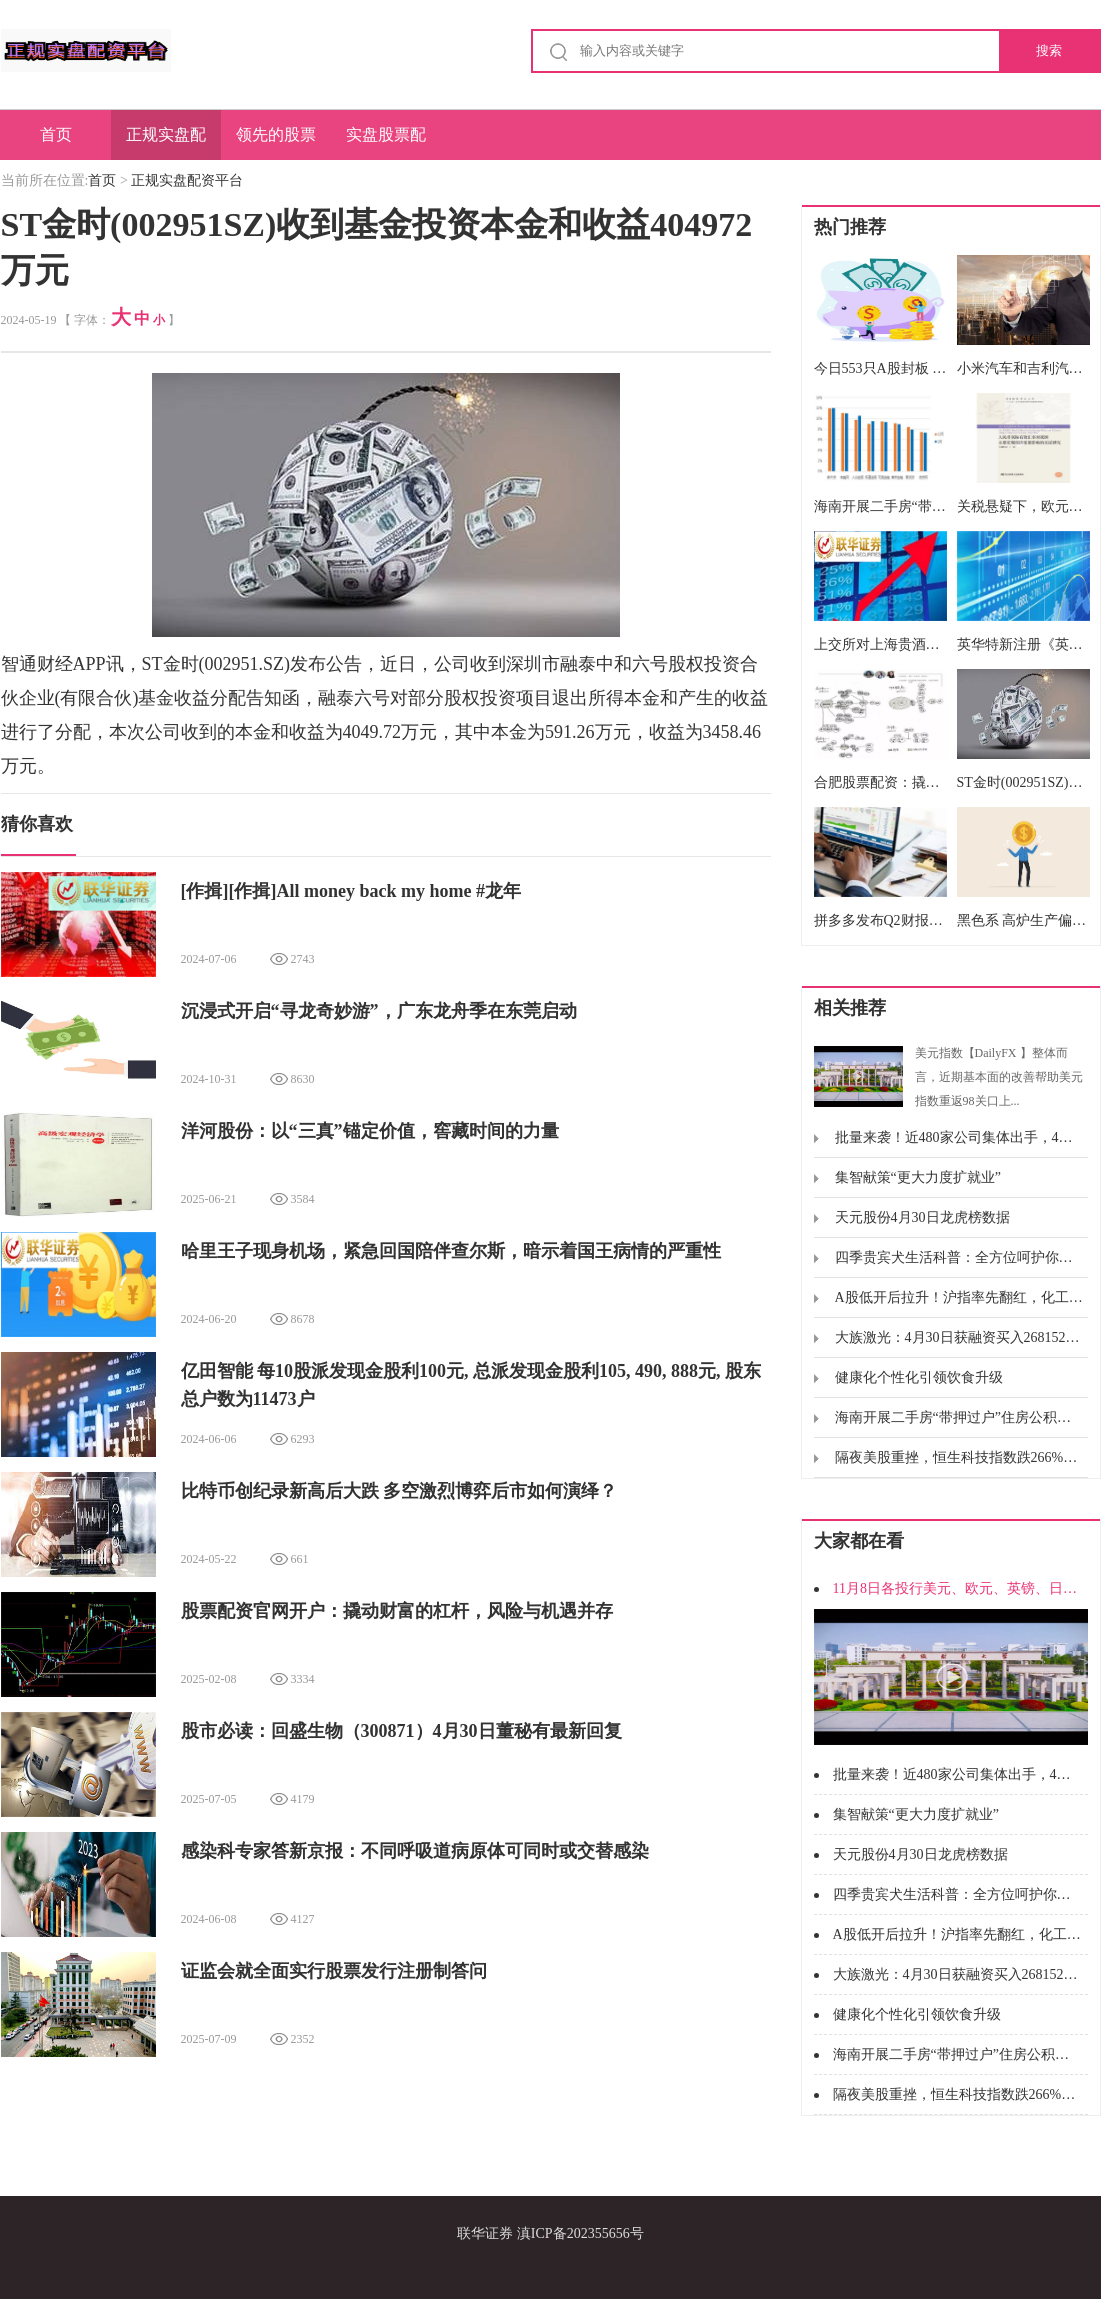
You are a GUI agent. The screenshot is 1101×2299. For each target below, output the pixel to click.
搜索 (1049, 50)
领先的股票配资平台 (276, 143)
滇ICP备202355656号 (580, 2233)
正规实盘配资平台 (166, 143)
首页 (56, 134)
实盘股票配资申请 (386, 143)
